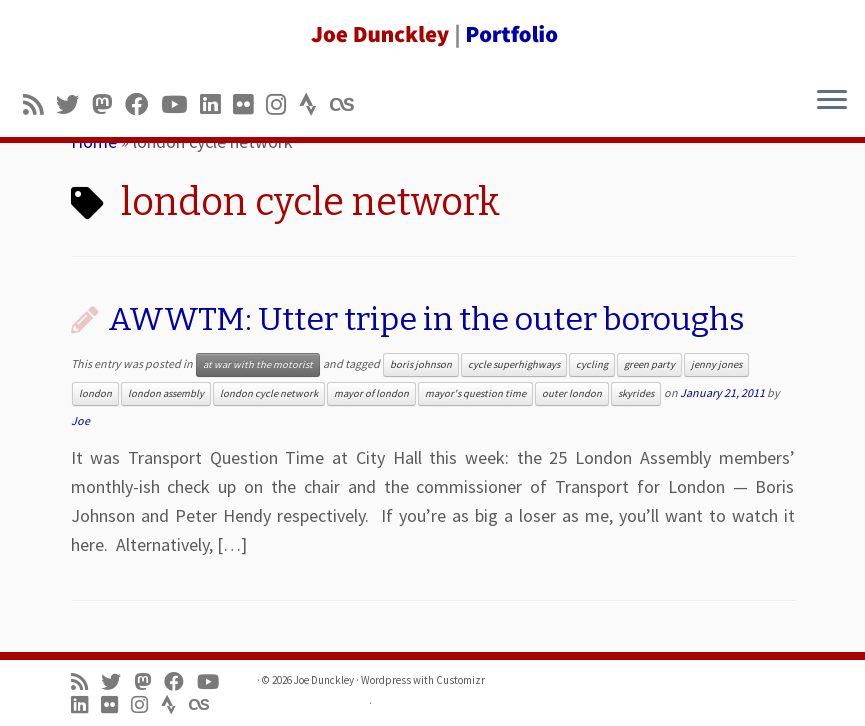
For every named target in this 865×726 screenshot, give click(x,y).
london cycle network (269, 393)
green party (649, 364)
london (95, 393)
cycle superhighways (514, 364)
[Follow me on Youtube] (180, 104)
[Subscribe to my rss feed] (39, 104)
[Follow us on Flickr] (249, 104)
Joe (80, 420)
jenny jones (716, 364)
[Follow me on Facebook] (143, 104)
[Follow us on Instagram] (282, 104)
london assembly (166, 393)
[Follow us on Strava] (314, 104)
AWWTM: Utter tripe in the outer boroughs (426, 319)
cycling (592, 364)
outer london (572, 393)
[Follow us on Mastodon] (108, 104)
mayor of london (371, 393)
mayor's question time (475, 393)
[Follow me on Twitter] (74, 104)
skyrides (636, 393)
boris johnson (421, 364)
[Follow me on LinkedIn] (216, 104)
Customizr (460, 680)
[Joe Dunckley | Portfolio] (432, 35)
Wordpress (386, 680)
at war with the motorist (258, 364)
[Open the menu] (832, 101)
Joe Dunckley (324, 680)
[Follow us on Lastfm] (348, 104)
